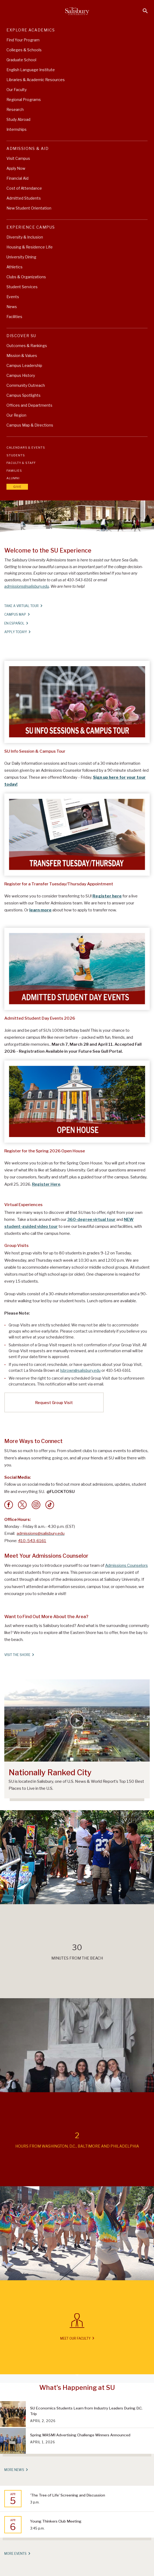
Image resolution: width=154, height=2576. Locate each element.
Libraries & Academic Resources (35, 79)
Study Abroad (18, 119)
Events (12, 296)
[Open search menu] (145, 11)
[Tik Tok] (49, 1504)
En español (16, 623)
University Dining (21, 257)
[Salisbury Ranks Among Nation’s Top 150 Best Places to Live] (77, 1720)
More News (15, 2469)
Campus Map (16, 614)
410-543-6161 (32, 1540)
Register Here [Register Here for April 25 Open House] (46, 1184)
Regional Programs (23, 99)
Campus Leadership (24, 365)
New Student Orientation (28, 208)
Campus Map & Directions (29, 425)
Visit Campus (18, 158)
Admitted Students (23, 198)
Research (15, 109)
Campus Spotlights (23, 395)
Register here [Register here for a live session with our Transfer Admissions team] (107, 896)
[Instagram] (36, 1504)
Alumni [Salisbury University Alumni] (13, 478)
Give (17, 487)
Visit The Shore (19, 1655)
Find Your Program (23, 40)
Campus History (20, 375)
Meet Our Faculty (77, 2338)
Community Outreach (25, 385)
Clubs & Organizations (26, 277)
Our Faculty (16, 89)
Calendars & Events (25, 447)
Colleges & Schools (24, 50)
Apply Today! (17, 632)
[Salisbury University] (77, 11)
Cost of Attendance (24, 188)
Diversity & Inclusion (24, 237)
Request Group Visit (54, 1402)
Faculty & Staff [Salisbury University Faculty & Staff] (21, 463)
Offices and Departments (29, 405)
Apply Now (15, 168)
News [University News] (11, 306)
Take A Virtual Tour (23, 606)
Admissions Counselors (126, 1565)
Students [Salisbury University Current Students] (15, 455)
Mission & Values (21, 355)
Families (14, 470)
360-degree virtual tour (91, 1219)
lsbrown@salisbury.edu (80, 1370)
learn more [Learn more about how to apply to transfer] (40, 910)
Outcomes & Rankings (26, 345)
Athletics (14, 267)
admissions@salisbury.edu (26, 586)
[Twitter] (22, 1504)
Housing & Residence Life (29, 247)
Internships (16, 129)
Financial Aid (17, 178)
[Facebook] (8, 1504)
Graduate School (21, 59)
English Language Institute (30, 69)
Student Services (22, 286)
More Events (17, 2553)
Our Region (16, 415)
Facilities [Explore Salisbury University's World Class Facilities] (14, 316)
